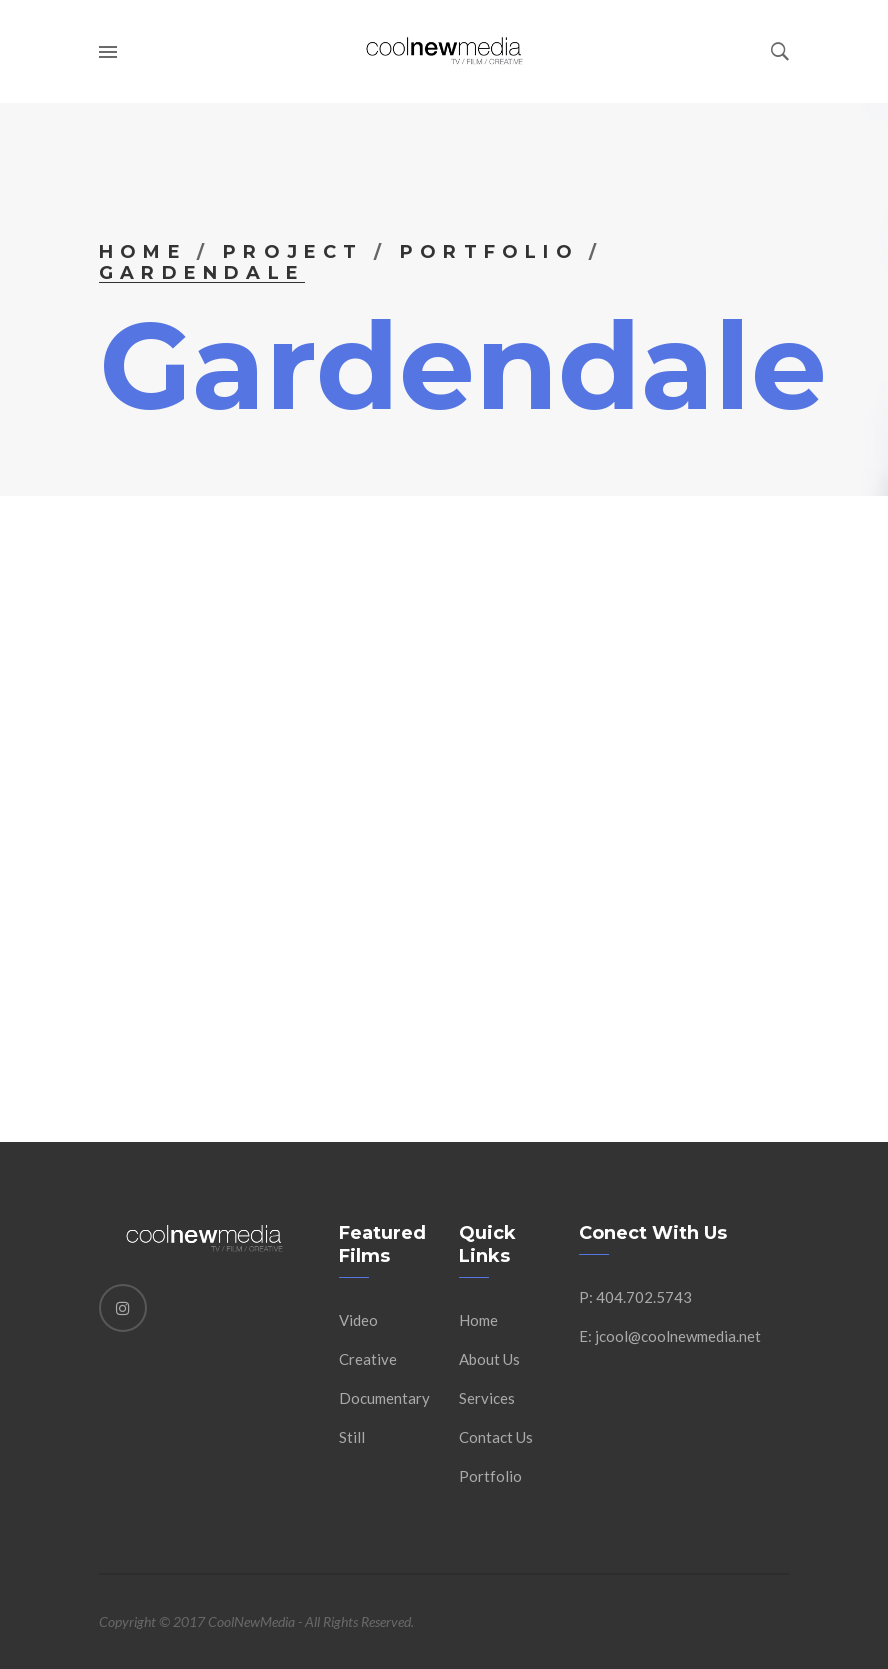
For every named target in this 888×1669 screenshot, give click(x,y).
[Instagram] (123, 1308)
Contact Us (496, 1437)
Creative (368, 1359)
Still (352, 1437)
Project (293, 252)
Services (487, 1398)
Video (358, 1320)
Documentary (384, 1398)
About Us (489, 1359)
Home (143, 252)
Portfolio (489, 252)
